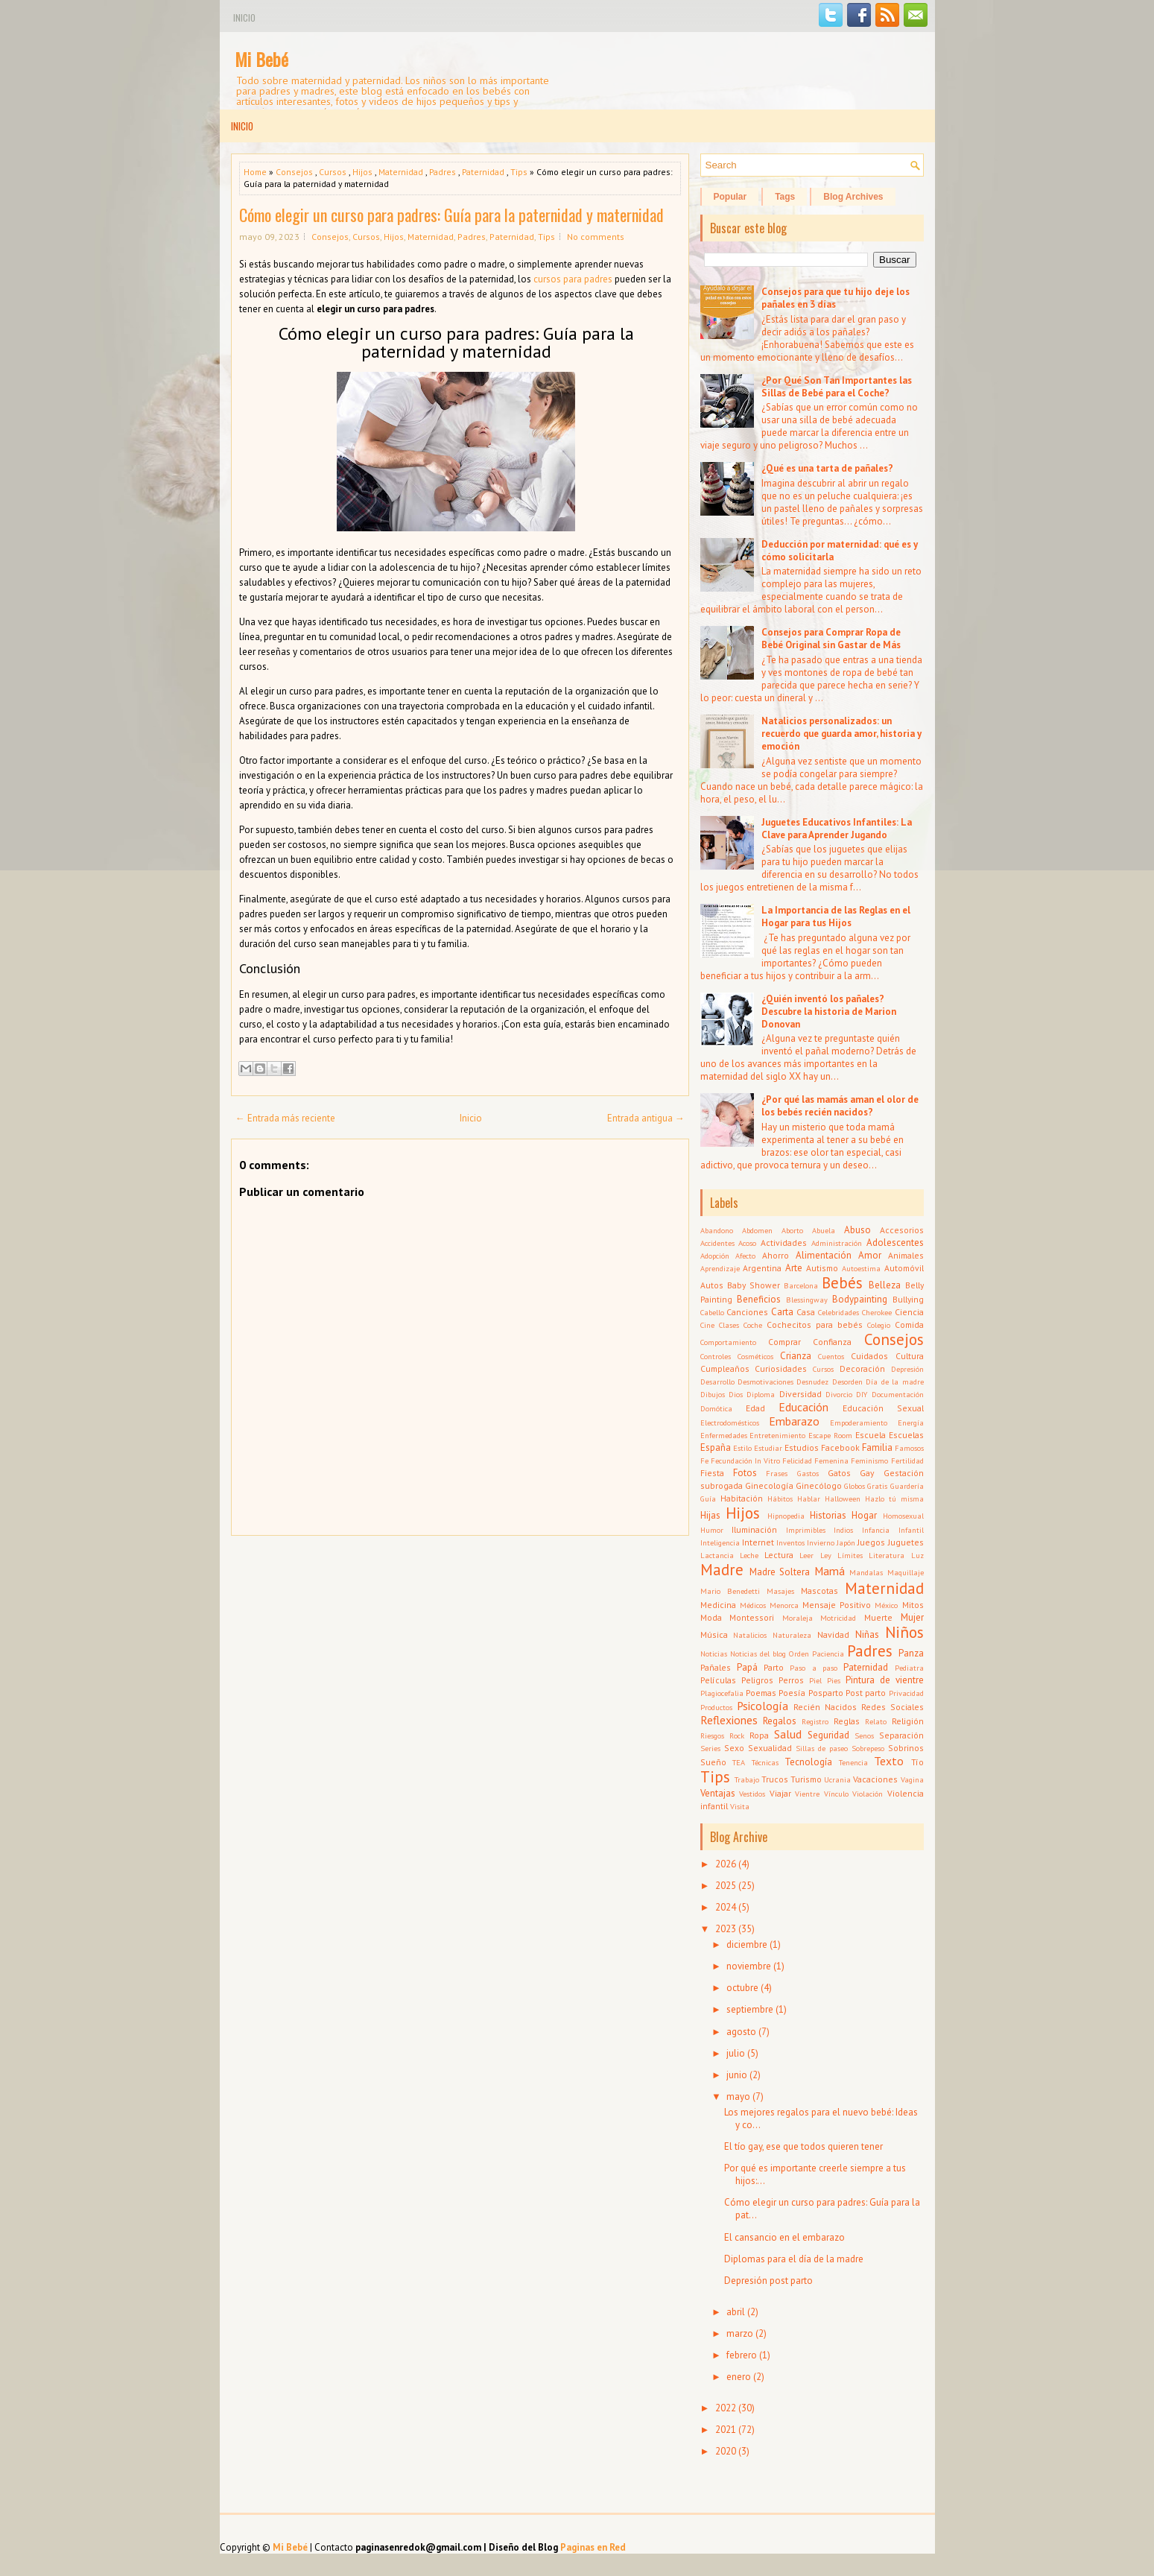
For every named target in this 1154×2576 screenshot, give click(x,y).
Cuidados (869, 1355)
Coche (753, 1325)
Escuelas (906, 1434)
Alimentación (824, 1255)
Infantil (911, 1530)
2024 (725, 1907)
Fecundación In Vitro (745, 1460)
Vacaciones (875, 1779)
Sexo (734, 1747)
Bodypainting (859, 1299)
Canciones (747, 1311)
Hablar (808, 1498)
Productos (716, 1707)
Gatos (839, 1472)
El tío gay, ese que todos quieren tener (803, 2146)
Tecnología (808, 1762)
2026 (725, 1864)
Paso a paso (813, 1667)
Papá (747, 1667)
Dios (736, 1394)
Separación (901, 1735)
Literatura (886, 1555)
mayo (738, 2096)
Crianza (795, 1355)
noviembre (748, 1966)
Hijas (710, 1515)
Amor (869, 1255)
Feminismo (869, 1460)
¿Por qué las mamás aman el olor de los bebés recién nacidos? (840, 1105)
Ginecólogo (819, 1485)
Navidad (833, 1634)
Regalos (779, 1721)
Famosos (909, 1448)
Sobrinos (906, 1747)
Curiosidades (781, 1368)
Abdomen (757, 1230)
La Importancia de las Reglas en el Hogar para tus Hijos (835, 916)
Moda (711, 1617)
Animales (906, 1255)
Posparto (825, 1692)
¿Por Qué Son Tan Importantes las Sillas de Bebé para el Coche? (836, 386)
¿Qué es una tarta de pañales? (827, 468)
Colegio (878, 1325)
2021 (725, 2429)
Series (710, 1748)
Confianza (832, 1341)
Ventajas (717, 1793)
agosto (741, 2031)
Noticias (713, 1653)
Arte (793, 1268)
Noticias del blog (758, 1653)
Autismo (822, 1267)
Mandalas (866, 1572)
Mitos (913, 1604)
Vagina (912, 1779)
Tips (518, 171)
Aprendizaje (720, 1268)
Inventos (790, 1542)
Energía (911, 1422)
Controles (715, 1356)
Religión (908, 1721)
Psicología (762, 1705)
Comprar (784, 1341)
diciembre (746, 1944)
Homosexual (903, 1515)
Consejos (294, 171)
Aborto (792, 1230)
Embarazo (794, 1421)
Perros (791, 1680)
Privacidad (906, 1693)
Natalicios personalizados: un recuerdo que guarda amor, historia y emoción (841, 734)
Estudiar (768, 1448)
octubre (742, 1987)
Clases (729, 1325)
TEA (738, 1762)
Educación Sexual (883, 1408)
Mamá (829, 1570)
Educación (803, 1406)
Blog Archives (853, 197)
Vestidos (752, 1793)
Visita (739, 1806)
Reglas (847, 1721)
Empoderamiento (858, 1422)
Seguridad (828, 1735)
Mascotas (819, 1590)
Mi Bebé (261, 58)
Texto (889, 1760)
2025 (725, 1885)
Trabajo (747, 1779)
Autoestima (861, 1268)
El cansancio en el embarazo (784, 2237)
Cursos (332, 171)
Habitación (741, 1498)
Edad (755, 1408)
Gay (867, 1472)
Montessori (751, 1617)
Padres (442, 171)
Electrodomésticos (729, 1422)
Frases (776, 1473)
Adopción (714, 1255)
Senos (864, 1735)
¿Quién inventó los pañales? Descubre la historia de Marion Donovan (828, 1012)
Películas (718, 1680)
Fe (704, 1460)
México (886, 1605)
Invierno (820, 1542)
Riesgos (712, 1735)
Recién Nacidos (825, 1706)
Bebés (842, 1283)
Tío (917, 1762)
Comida (909, 1324)
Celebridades (838, 1312)
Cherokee (877, 1312)
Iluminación (754, 1529)
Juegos (871, 1542)
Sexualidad (770, 1747)
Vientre (807, 1793)
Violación (867, 1793)
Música (714, 1634)
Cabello (712, 1312)
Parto (774, 1667)
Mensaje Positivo (836, 1604)
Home (255, 171)
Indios (843, 1530)
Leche (749, 1555)
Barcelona (801, 1285)
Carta (782, 1312)
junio (736, 2075)
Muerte (878, 1617)
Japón (846, 1542)
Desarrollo (717, 1381)
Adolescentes (895, 1242)
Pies (833, 1680)
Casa (805, 1311)
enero (738, 2376)
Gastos (808, 1473)
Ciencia (909, 1311)
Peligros (757, 1680)
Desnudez (812, 1381)
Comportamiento (728, 1342)
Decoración (862, 1368)
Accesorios (902, 1229)
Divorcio (838, 1394)
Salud (788, 1734)
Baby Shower (753, 1285)
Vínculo (836, 1793)
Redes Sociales (892, 1706)
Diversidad (800, 1393)
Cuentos (831, 1356)
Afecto (745, 1255)
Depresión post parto (768, 2280)
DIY (861, 1394)
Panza (911, 1653)
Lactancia (717, 1555)
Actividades (784, 1242)
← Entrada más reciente (285, 1118)
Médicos (753, 1605)
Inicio (244, 17)
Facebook (840, 1447)
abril (735, 2312)
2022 (725, 2408)
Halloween (842, 1498)
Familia (877, 1447)
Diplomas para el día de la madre (793, 2259)
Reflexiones (729, 1719)
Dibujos (712, 1394)
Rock (736, 1735)
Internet (758, 1542)
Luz (917, 1555)
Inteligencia (720, 1542)
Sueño (713, 1762)
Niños (904, 1632)
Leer (806, 1555)
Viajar (780, 1793)
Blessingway (807, 1299)
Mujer (912, 1617)
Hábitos (780, 1498)
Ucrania (837, 1779)
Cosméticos (755, 1356)
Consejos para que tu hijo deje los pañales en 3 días (835, 298)
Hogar (864, 1515)
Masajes (780, 1591)
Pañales (715, 1667)
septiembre (749, 2009)
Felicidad (797, 1460)
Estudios (801, 1447)
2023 (725, 1928)
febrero (741, 2355)
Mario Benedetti (730, 1591)
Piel (815, 1680)
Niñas (867, 1634)
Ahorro (775, 1255)
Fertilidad (907, 1460)
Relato (876, 1721)
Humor (711, 1530)
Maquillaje (905, 1572)
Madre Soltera (779, 1572)
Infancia (876, 1530)
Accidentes (717, 1243)
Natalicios (750, 1635)
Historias (828, 1515)
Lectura (778, 1554)
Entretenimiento (777, 1435)
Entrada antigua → (646, 1118)
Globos (854, 1486)
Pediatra (909, 1667)
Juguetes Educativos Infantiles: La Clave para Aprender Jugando (836, 828)
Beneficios (759, 1299)
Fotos (745, 1472)
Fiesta (712, 1472)
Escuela (870, 1434)
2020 (725, 2451)
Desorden (847, 1381)
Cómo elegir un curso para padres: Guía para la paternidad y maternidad (451, 214)
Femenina (831, 1460)
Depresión (907, 1369)
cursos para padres (572, 279)
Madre (722, 1570)
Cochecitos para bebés (815, 1324)
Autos (711, 1285)
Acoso (747, 1243)
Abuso (857, 1230)
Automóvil (904, 1267)
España (715, 1447)
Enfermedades (723, 1435)
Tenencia (853, 1762)
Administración (836, 1243)
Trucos (774, 1779)
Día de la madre (894, 1381)
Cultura (909, 1355)
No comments (595, 236)
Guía (708, 1498)
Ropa (759, 1735)
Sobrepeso (868, 1748)
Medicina (718, 1604)
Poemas (761, 1692)
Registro (815, 1721)
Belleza (885, 1285)
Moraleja (797, 1618)
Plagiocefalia (722, 1693)
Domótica (716, 1408)
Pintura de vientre (885, 1680)
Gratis (877, 1486)
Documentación (898, 1394)
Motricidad (838, 1618)
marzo (739, 2333)
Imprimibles (805, 1530)
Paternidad (483, 171)
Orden (799, 1653)
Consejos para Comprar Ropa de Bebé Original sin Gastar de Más (831, 638)
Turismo (806, 1779)
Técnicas (765, 1762)
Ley (825, 1555)
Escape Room (830, 1435)
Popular (730, 197)
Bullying (908, 1299)
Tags (785, 197)
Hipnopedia (786, 1515)
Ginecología (769, 1485)
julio (735, 2053)
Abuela (823, 1230)
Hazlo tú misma (894, 1498)
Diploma (760, 1394)
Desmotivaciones (765, 1381)
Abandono (716, 1230)
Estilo (742, 1448)
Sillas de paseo (822, 1748)
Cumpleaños (724, 1368)
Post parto (866, 1692)
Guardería (907, 1486)
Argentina (762, 1267)
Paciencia (828, 1653)
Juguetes (906, 1542)
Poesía (792, 1692)
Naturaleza (792, 1635)
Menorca (784, 1605)
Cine (707, 1325)
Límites (850, 1555)
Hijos (362, 171)
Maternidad (400, 171)
